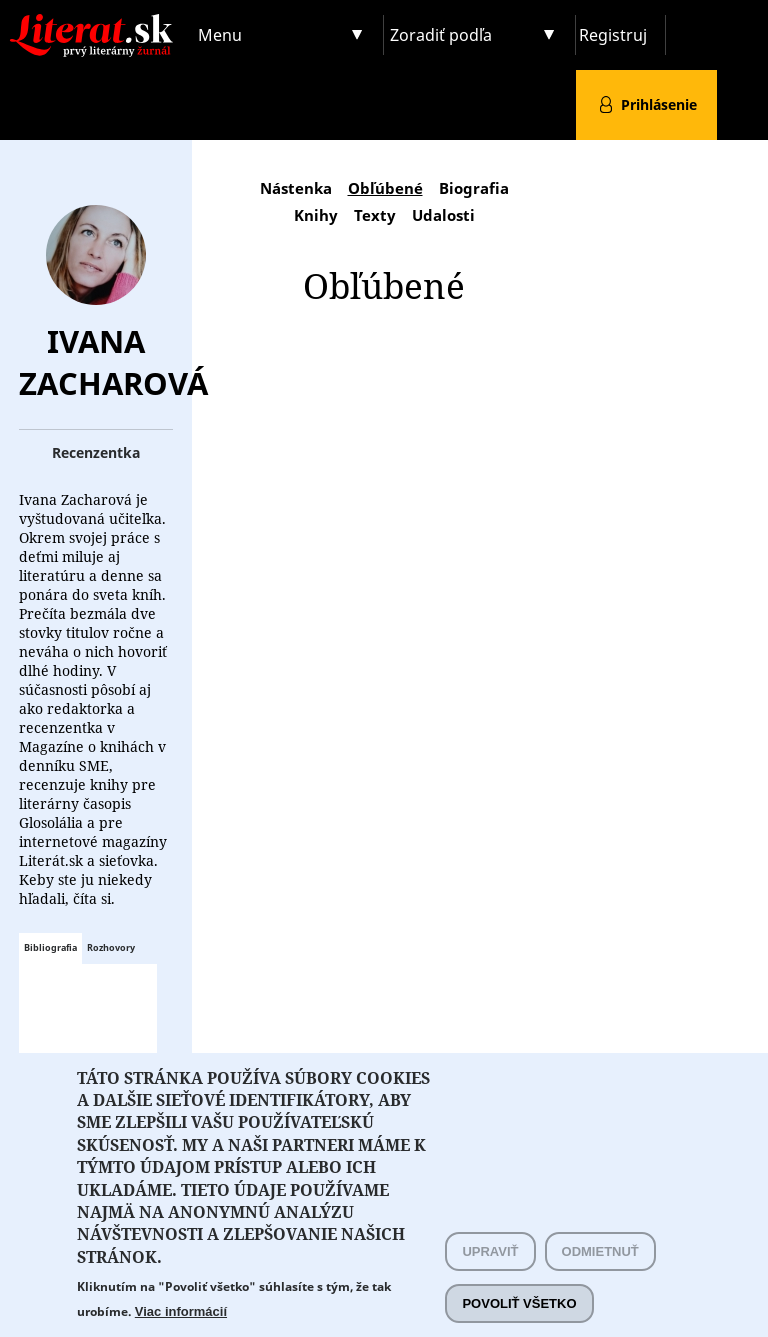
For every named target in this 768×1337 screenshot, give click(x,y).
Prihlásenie (659, 104)
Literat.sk (96, 19)
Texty (375, 215)
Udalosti (443, 215)
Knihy (316, 215)
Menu (220, 35)
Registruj (613, 35)
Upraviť (490, 1271)
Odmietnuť (600, 1271)
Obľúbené (385, 188)
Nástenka (296, 188)
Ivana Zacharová (113, 362)
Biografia (474, 188)
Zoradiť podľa (441, 35)
